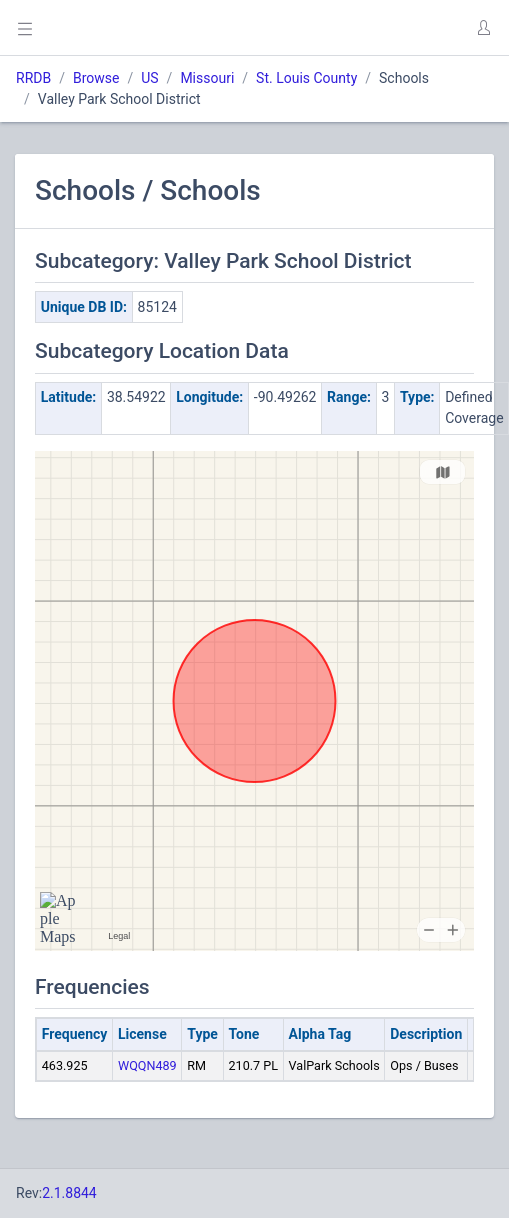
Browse (96, 78)
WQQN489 (147, 1065)
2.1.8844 (69, 1193)
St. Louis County (306, 78)
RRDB (33, 78)
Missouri (207, 78)
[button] (483, 28)
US (149, 78)
